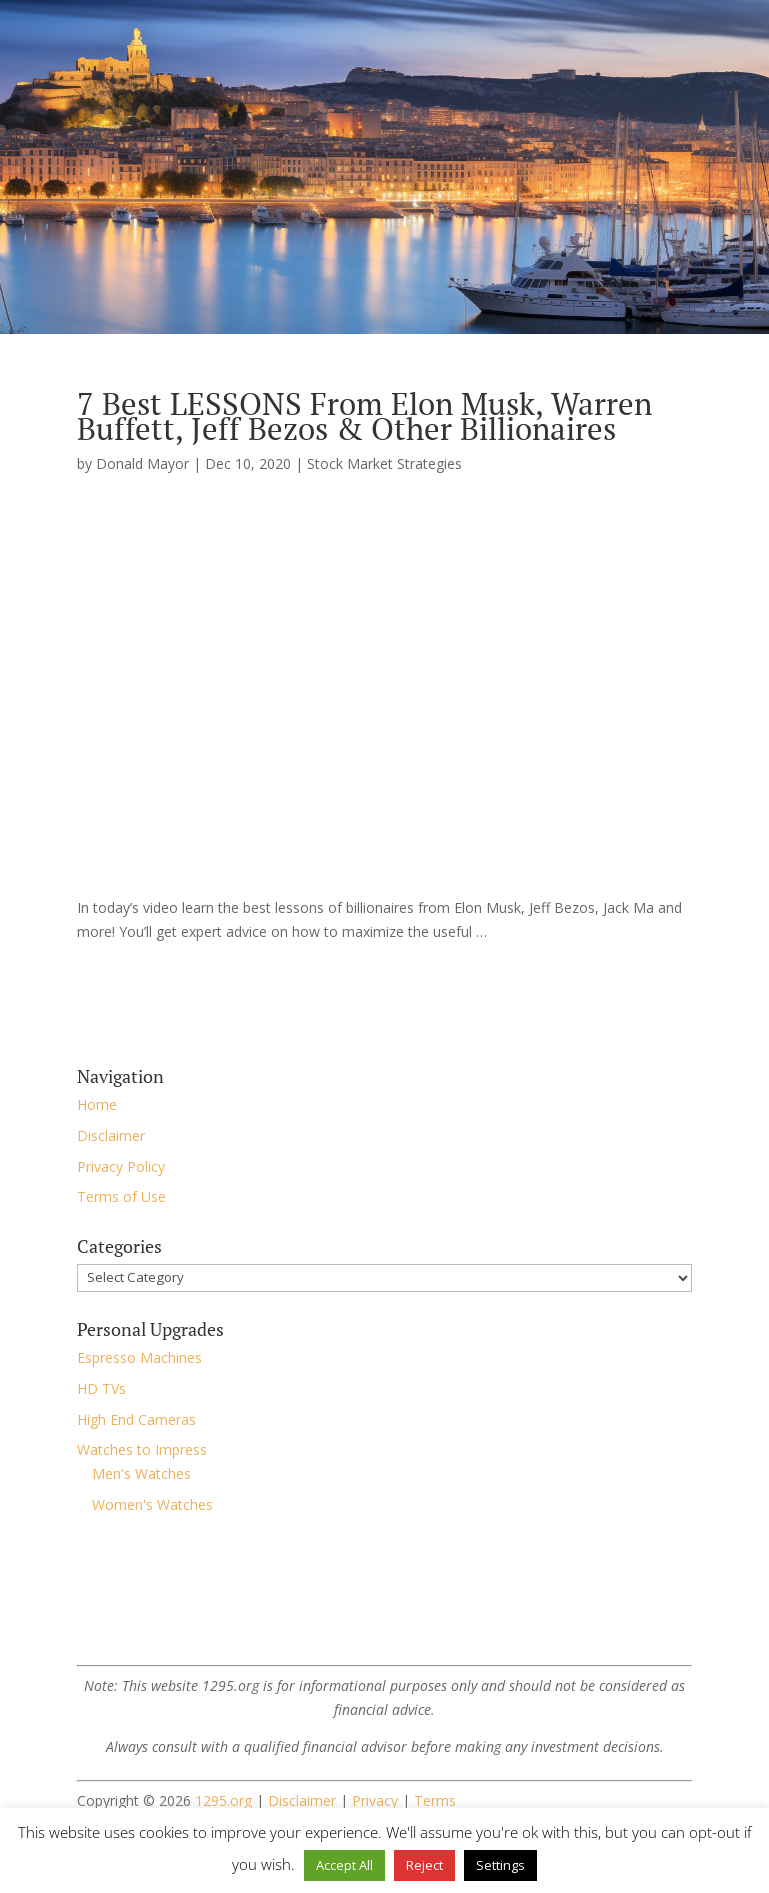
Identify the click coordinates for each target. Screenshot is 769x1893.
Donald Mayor (142, 463)
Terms (435, 1800)
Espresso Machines (139, 1357)
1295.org (223, 1800)
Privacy (375, 1800)
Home (97, 1104)
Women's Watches (152, 1504)
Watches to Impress (142, 1449)
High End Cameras (136, 1419)
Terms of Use (121, 1196)
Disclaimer (111, 1135)
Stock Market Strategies (384, 463)
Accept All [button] (344, 1865)
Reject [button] (424, 1865)
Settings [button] (500, 1865)
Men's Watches (141, 1473)
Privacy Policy (121, 1166)
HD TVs (101, 1388)
